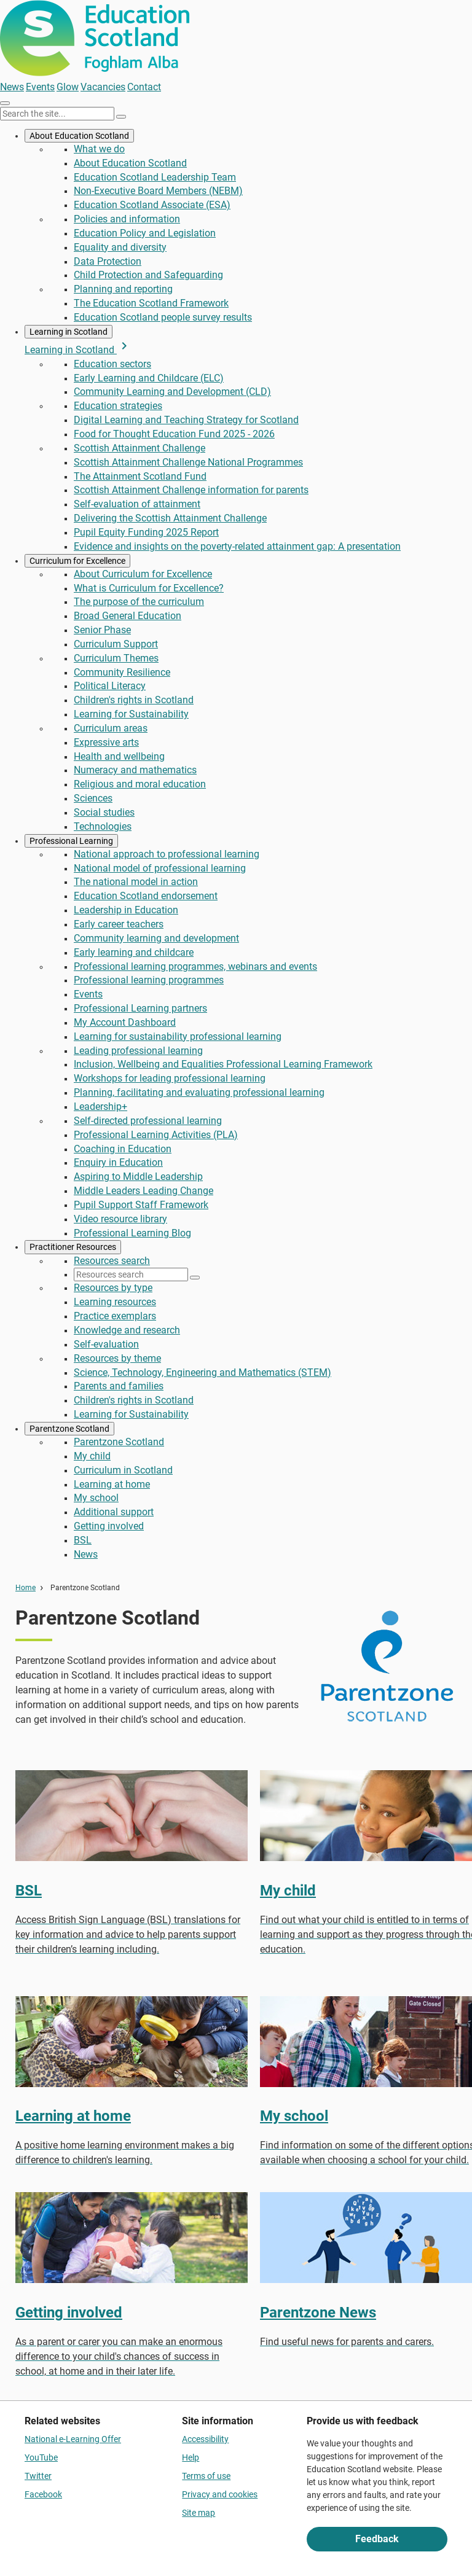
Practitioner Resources (73, 1247)
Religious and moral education (140, 784)
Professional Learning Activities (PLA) (156, 1135)
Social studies (104, 812)
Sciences (93, 798)
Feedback (377, 2539)
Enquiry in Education (118, 1162)
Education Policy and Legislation (145, 233)
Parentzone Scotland (69, 1429)
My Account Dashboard (125, 1022)
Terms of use (206, 2476)
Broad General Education (127, 616)
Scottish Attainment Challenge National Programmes (188, 462)
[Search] (121, 117)
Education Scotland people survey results (163, 317)
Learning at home (112, 1484)
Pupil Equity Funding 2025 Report (146, 532)
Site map (198, 2513)
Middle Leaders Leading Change (143, 1190)
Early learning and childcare (134, 952)
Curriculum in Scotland (123, 1470)
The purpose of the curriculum (139, 601)
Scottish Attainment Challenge (139, 448)
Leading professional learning (138, 1050)
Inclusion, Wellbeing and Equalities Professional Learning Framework (223, 1064)
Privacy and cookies (220, 2494)
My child (92, 1456)
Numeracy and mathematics (135, 770)
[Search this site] (57, 113)
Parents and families (118, 1386)
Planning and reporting (123, 289)
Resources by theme (117, 1358)
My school (96, 1498)
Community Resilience (122, 672)
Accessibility (205, 2439)
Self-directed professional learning (148, 1120)
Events (40, 87)
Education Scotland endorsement (146, 896)
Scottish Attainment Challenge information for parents (191, 490)
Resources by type (113, 1288)
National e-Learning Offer (73, 2439)
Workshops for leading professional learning (170, 1078)
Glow (68, 87)
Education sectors (112, 364)
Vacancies (103, 87)
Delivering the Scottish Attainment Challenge (170, 518)
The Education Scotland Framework (151, 303)
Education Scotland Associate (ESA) (152, 205)
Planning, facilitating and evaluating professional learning (199, 1092)
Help (190, 2457)
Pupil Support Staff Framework (141, 1205)
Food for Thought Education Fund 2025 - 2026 (174, 434)
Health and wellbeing (119, 756)
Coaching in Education (122, 1149)
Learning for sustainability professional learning (177, 1036)
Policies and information (127, 219)
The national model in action (136, 882)
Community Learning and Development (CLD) (172, 391)
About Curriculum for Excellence (143, 574)
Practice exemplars (115, 1316)
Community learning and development (156, 938)
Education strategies (118, 406)
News (12, 87)
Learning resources (115, 1302)
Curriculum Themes (116, 658)
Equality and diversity (120, 247)
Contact (144, 87)
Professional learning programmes (149, 980)
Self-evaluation (106, 1344)
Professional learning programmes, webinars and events (195, 966)
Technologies (103, 826)
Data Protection (107, 261)
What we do (99, 149)
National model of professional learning (160, 868)
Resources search (112, 1261)
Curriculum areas (111, 728)
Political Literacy (110, 686)
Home (25, 1587)
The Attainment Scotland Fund (140, 476)
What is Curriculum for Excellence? (149, 588)
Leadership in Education (126, 910)
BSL (83, 1540)
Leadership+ (100, 1106)
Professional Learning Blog (132, 1233)
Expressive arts (106, 742)
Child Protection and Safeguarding (148, 275)
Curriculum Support (116, 644)
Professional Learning (71, 841)
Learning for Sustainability (131, 714)
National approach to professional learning (166, 854)
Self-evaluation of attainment (137, 504)
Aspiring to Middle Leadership (138, 1176)
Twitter (38, 2476)
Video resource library (120, 1219)
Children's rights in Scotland (134, 700)
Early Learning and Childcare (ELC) (149, 378)
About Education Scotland (79, 136)
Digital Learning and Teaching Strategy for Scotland (186, 420)
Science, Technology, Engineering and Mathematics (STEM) (202, 1372)
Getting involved (109, 1526)
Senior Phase (102, 630)
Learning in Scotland (69, 332)
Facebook (43, 2494)
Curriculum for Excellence (77, 561)
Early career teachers (118, 924)
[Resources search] (131, 1274)
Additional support (114, 1512)
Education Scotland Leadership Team (155, 177)
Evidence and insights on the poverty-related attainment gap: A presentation (237, 546)
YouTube (41, 2457)
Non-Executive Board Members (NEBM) (158, 191)
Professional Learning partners (140, 1008)
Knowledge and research (127, 1330)
